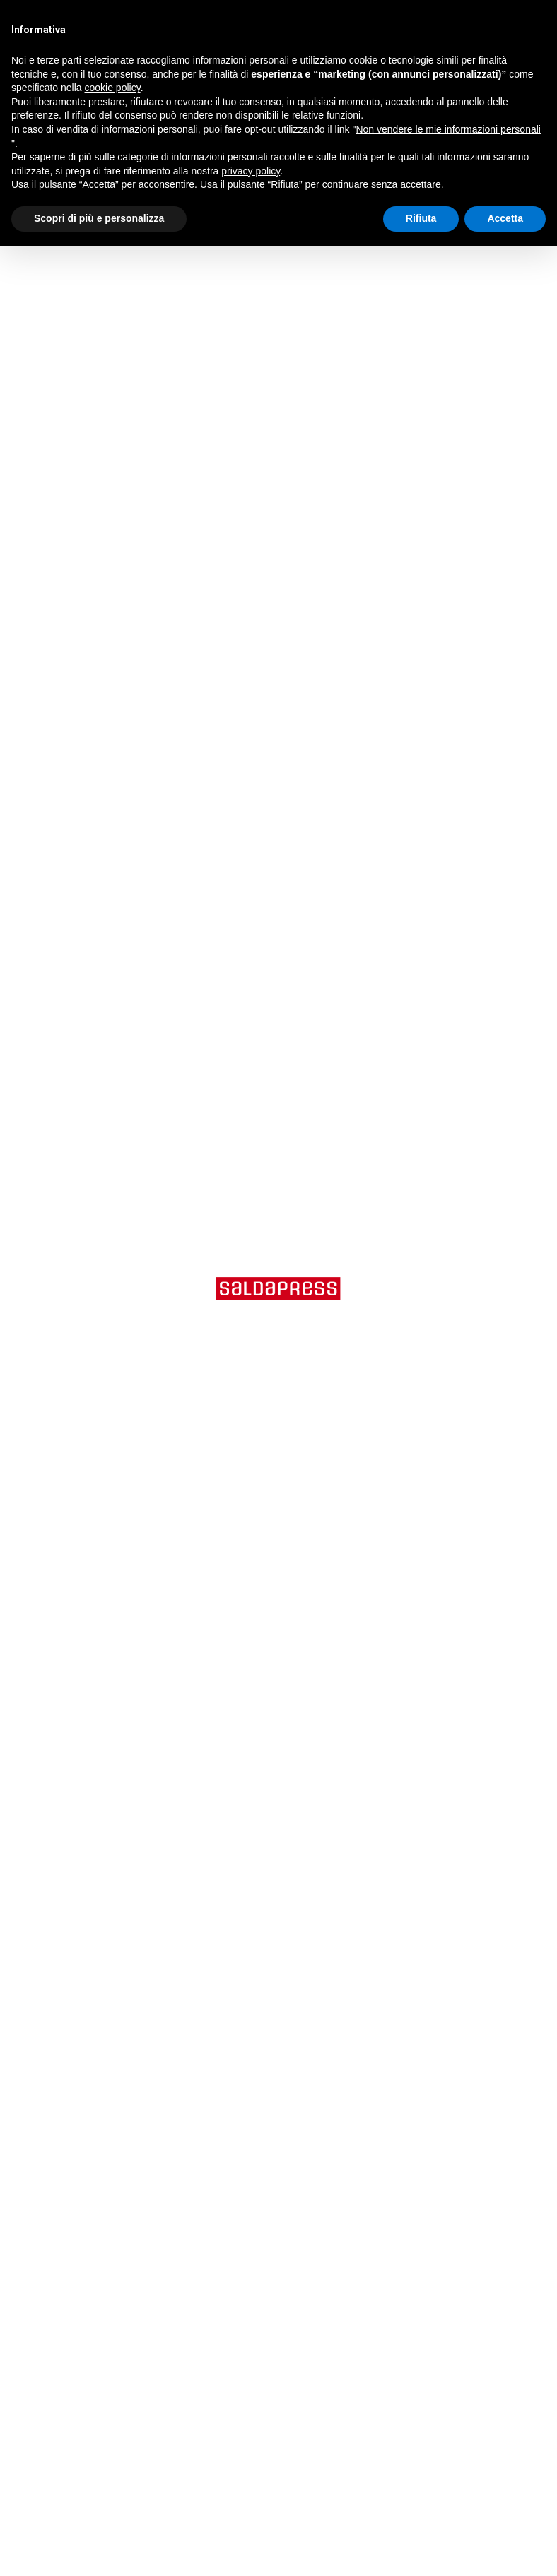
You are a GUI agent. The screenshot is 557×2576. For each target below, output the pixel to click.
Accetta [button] (505, 218)
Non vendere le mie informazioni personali (448, 129)
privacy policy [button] (250, 171)
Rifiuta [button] (421, 218)
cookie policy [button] (113, 87)
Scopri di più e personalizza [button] (99, 218)
